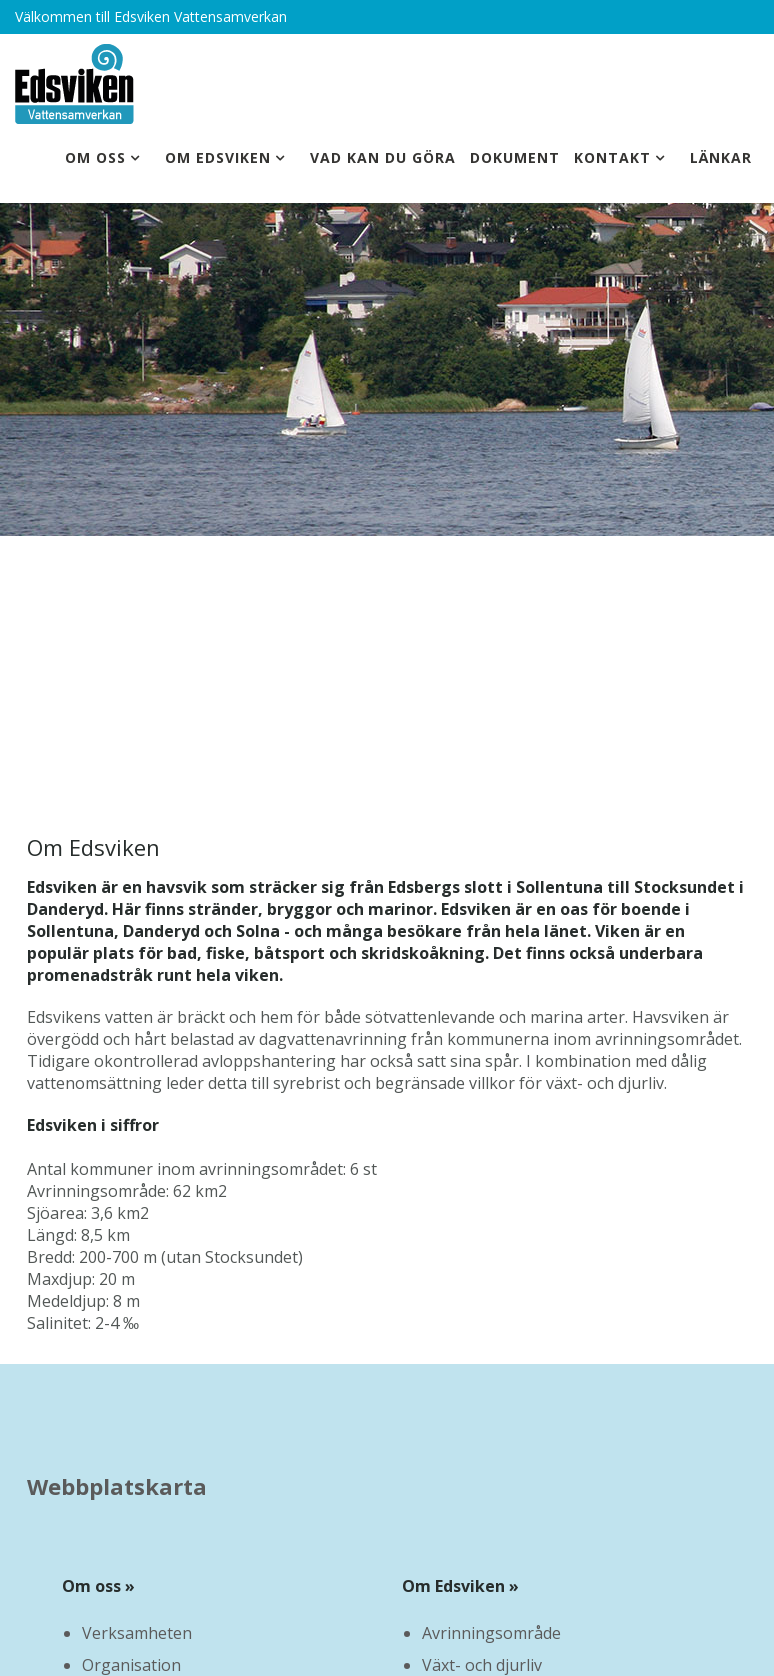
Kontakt (612, 157)
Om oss (95, 157)
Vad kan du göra (383, 157)
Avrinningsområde (491, 1633)
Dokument (515, 157)
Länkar (721, 157)
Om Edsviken (218, 157)
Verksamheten (137, 1633)
